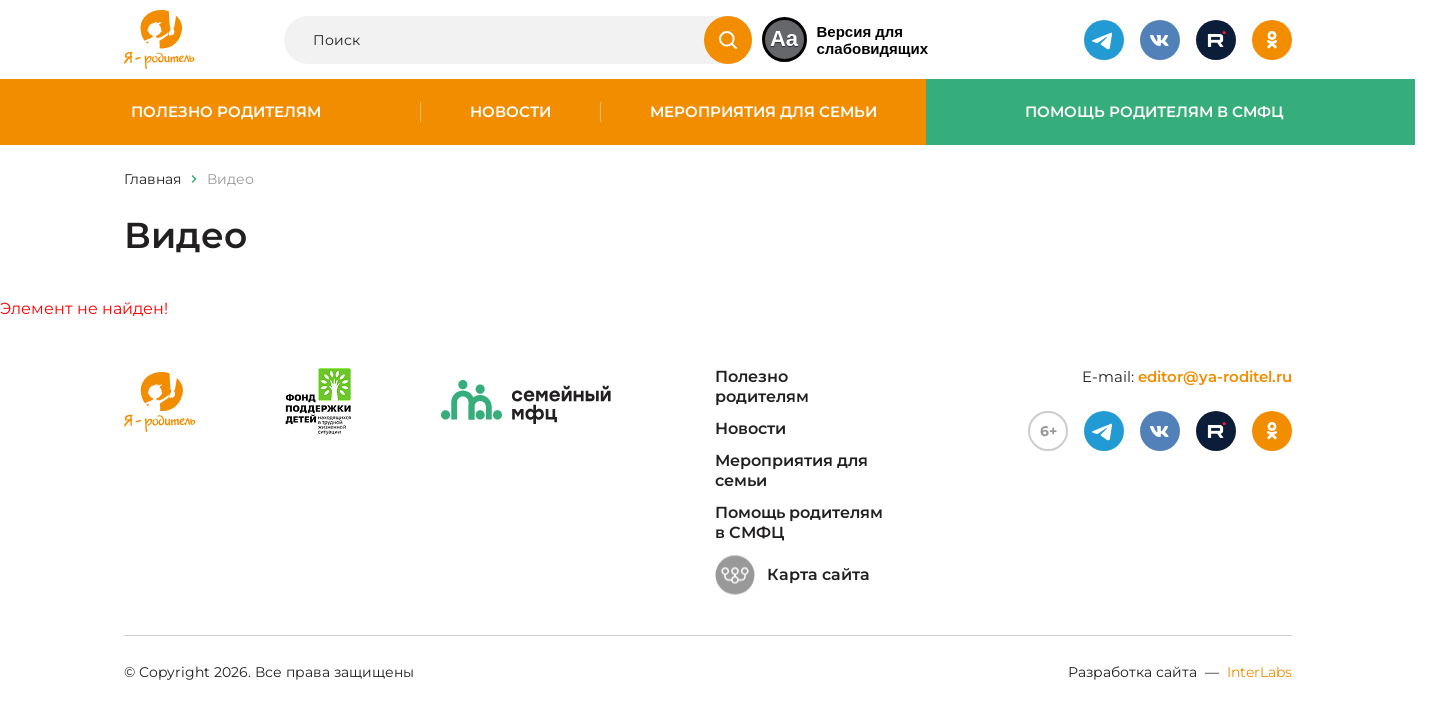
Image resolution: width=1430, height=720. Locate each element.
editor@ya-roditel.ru (1215, 376)
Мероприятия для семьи (763, 112)
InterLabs (1259, 672)
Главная (152, 179)
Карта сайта (792, 575)
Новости (510, 112)
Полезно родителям (226, 112)
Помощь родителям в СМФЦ (1154, 112)
